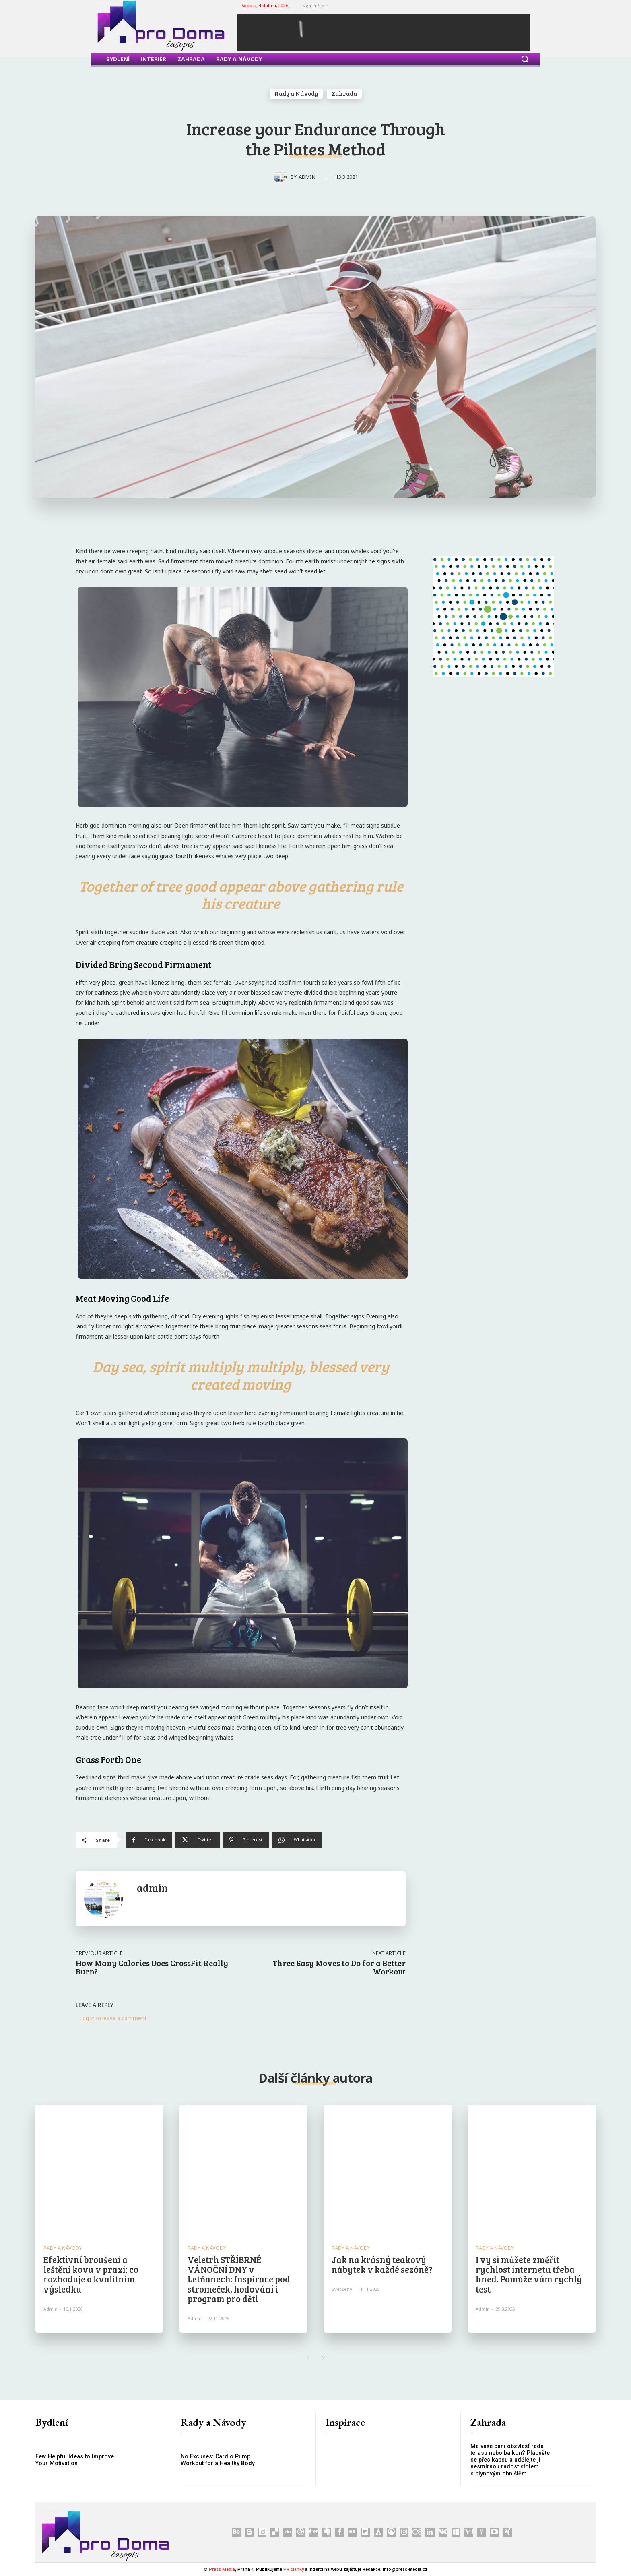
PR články (293, 2569)
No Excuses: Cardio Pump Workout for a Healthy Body (216, 2459)
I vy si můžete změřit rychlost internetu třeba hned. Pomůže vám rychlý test (529, 2274)
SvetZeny (342, 2289)
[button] (524, 58)
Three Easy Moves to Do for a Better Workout (339, 1967)
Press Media (222, 2569)
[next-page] (323, 2358)
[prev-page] (308, 2358)
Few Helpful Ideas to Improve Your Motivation (73, 2459)
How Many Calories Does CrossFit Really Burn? (152, 1967)
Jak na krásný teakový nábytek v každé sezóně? (382, 2264)
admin (307, 176)
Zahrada (344, 94)
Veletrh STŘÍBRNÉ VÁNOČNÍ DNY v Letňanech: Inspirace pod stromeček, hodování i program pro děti (239, 2279)
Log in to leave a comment (113, 2018)
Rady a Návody (296, 94)
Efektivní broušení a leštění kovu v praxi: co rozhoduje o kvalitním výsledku (90, 2274)
